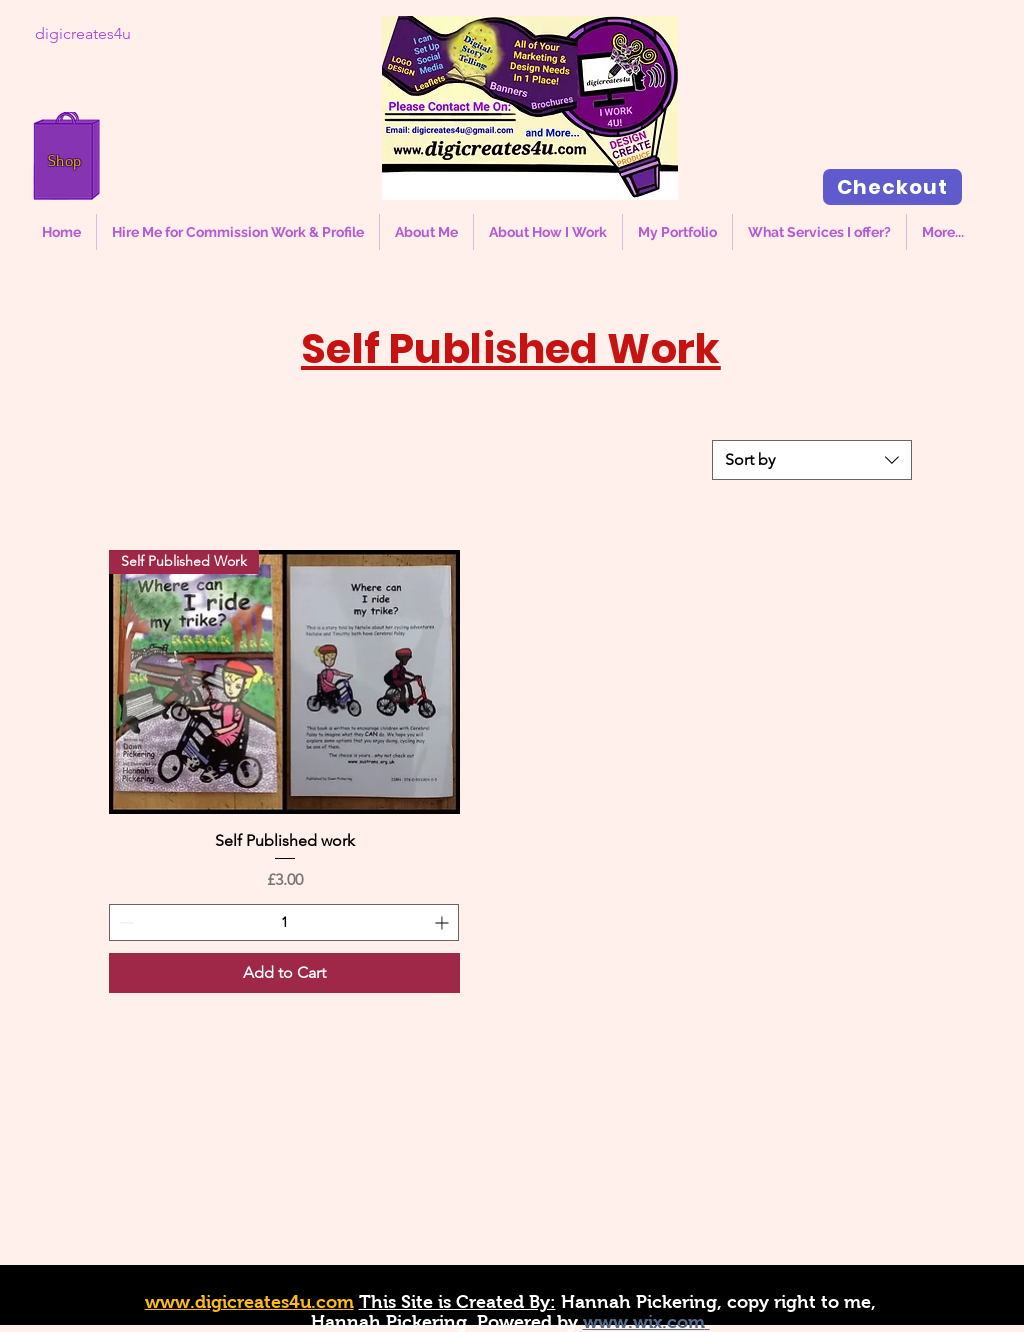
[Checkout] (892, 187)
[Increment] (443, 922)
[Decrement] (124, 922)
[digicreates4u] (83, 34)
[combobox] (812, 460)
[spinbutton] (284, 922)
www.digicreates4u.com (249, 1302)
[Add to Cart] (284, 973)
